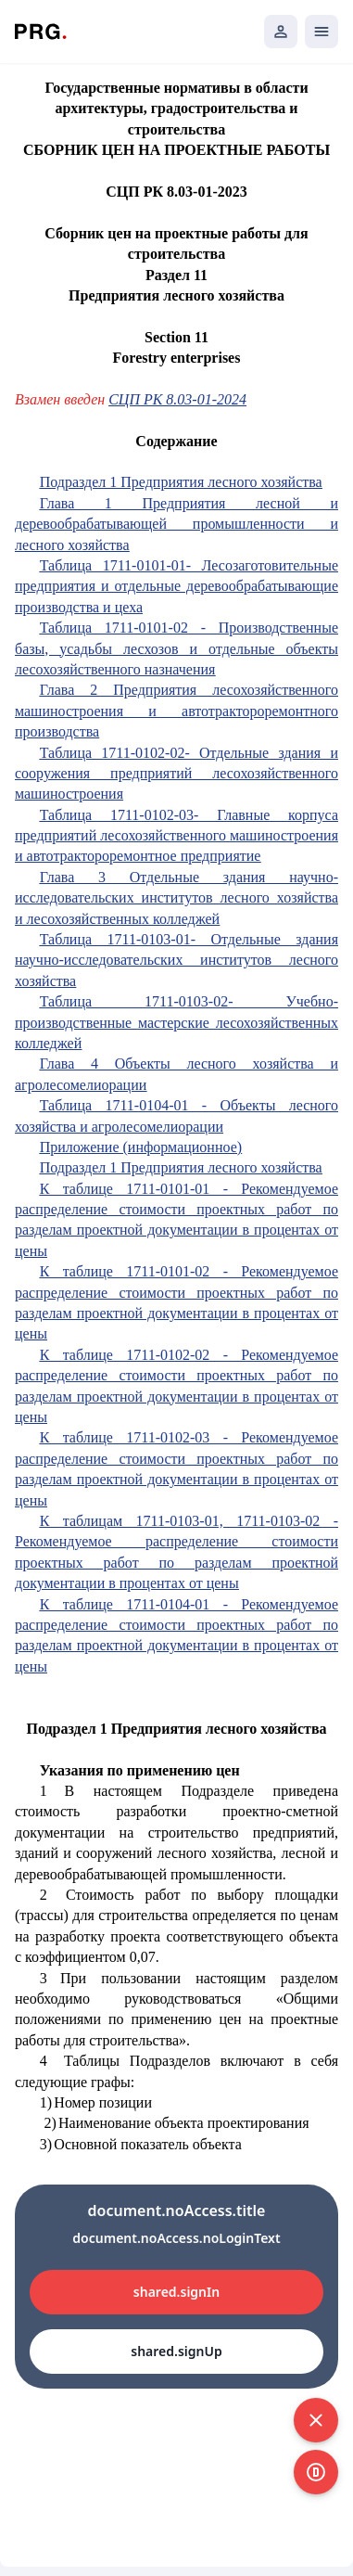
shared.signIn (176, 2291)
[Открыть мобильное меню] (321, 31)
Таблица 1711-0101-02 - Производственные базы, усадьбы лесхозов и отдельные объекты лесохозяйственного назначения (176, 648)
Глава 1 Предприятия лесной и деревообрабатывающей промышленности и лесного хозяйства (176, 524)
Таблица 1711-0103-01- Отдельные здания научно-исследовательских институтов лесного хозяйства (176, 960)
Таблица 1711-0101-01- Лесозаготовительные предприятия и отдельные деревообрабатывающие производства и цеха (176, 586)
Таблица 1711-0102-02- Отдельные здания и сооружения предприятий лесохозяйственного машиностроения (176, 773)
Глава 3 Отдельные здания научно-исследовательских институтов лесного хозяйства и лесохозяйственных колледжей (176, 898)
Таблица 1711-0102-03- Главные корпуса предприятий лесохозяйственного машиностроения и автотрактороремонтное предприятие (176, 836)
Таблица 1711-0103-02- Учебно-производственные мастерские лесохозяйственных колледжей (176, 1022)
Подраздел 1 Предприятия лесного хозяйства (181, 482)
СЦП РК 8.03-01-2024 (177, 399)
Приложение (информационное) (141, 1147)
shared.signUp (176, 2351)
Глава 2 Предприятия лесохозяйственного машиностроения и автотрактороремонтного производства (176, 710)
